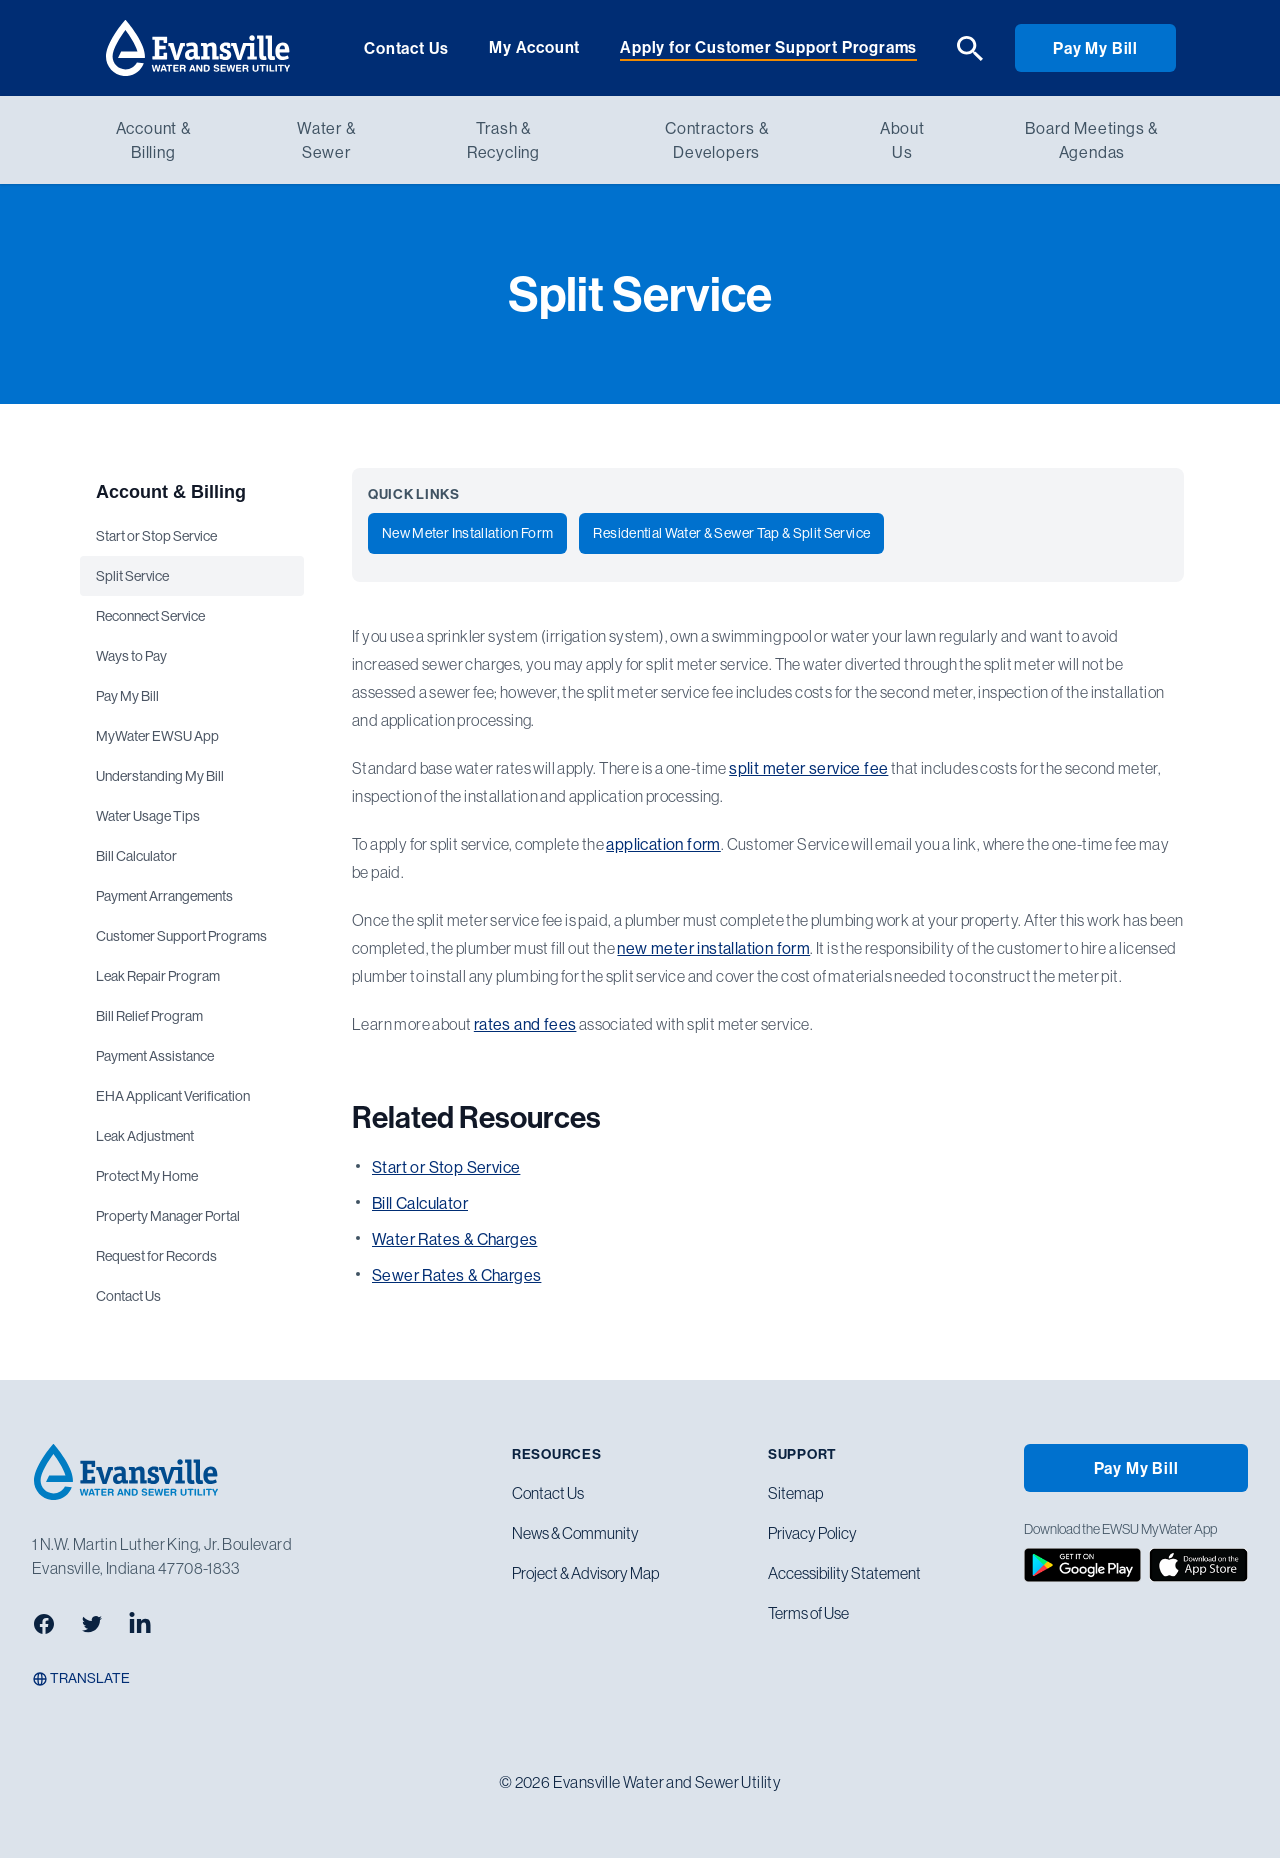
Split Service (132, 576)
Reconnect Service (150, 616)
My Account (534, 47)
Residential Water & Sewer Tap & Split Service (731, 533)
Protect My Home (147, 1176)
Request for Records (156, 1256)
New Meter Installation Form (467, 533)
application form (663, 844)
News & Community (575, 1533)
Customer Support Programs (181, 936)
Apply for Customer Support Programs (768, 47)
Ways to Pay (131, 656)
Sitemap (795, 1493)
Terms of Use (808, 1613)
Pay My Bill (1095, 48)
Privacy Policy (812, 1533)
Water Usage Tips (148, 816)
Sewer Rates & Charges (456, 1275)
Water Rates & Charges (454, 1239)
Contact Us (406, 48)
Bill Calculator (136, 856)
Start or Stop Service (156, 536)
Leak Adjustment (145, 1136)
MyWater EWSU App (157, 736)
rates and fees (525, 1024)
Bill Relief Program (149, 1016)
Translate (81, 1678)
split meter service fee (808, 768)
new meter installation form (713, 948)
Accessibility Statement (844, 1573)
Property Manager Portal (168, 1216)
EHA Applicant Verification (173, 1096)
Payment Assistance (155, 1056)
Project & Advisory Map (585, 1573)
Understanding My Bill (160, 776)
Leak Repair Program (158, 976)
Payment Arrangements (164, 896)
